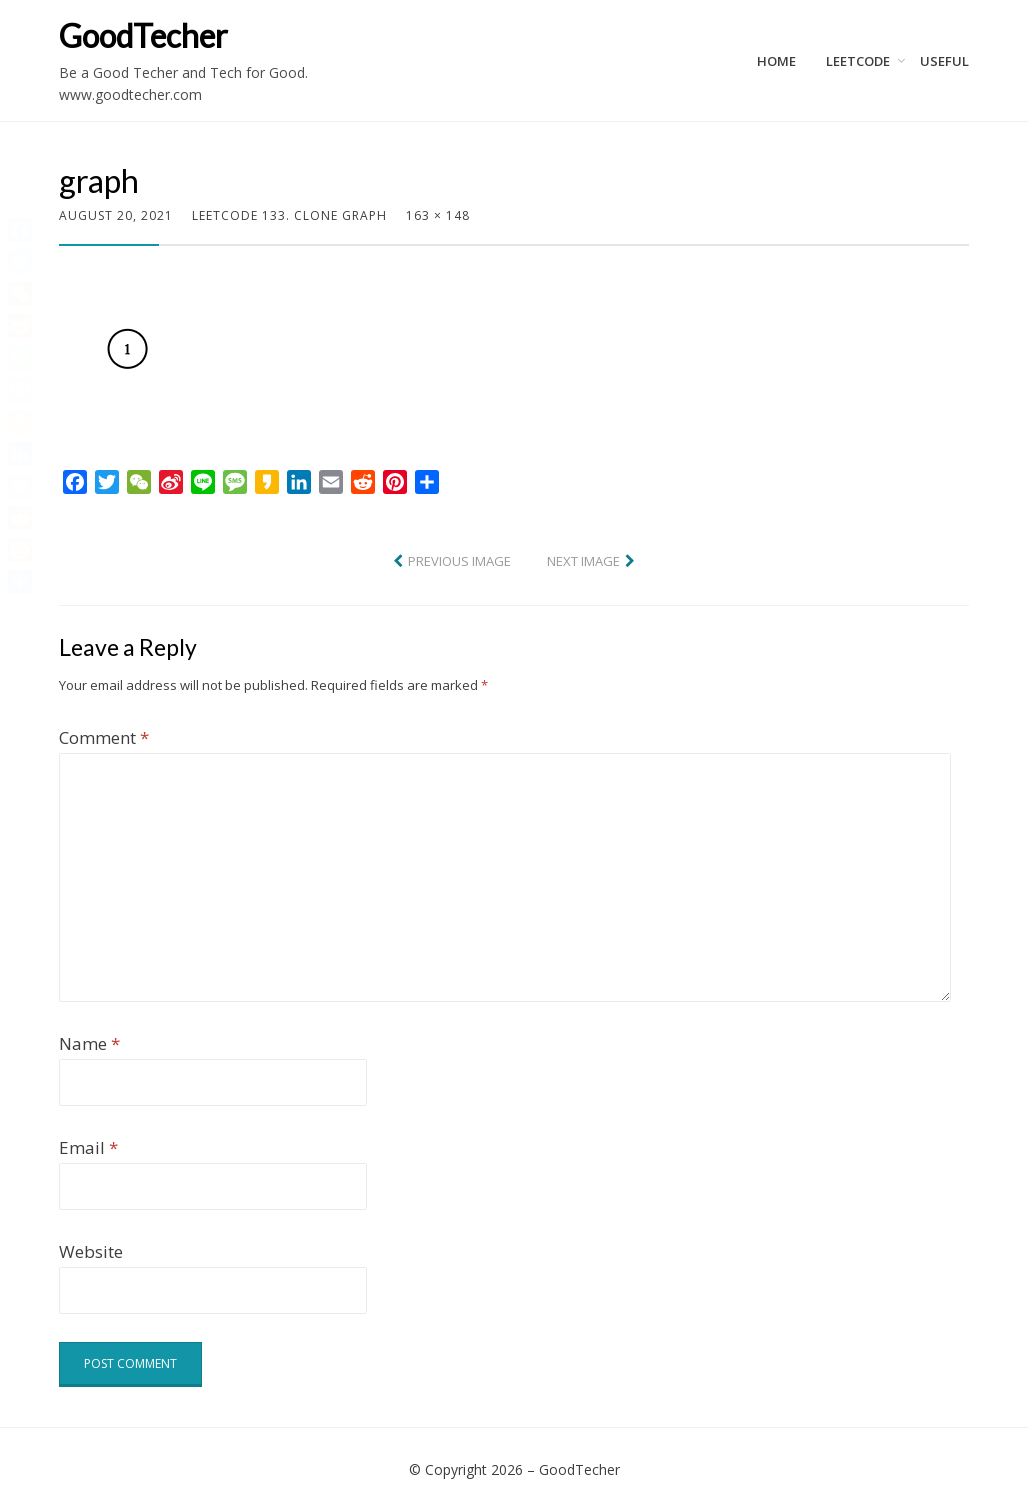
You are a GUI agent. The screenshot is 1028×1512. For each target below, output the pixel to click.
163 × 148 (438, 215)
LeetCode (858, 61)
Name (89, 1043)
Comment (104, 737)
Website (91, 1251)
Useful (944, 61)
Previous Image (459, 561)
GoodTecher (143, 35)
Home (776, 61)
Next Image (583, 561)
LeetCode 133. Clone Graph (289, 215)
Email (88, 1147)
